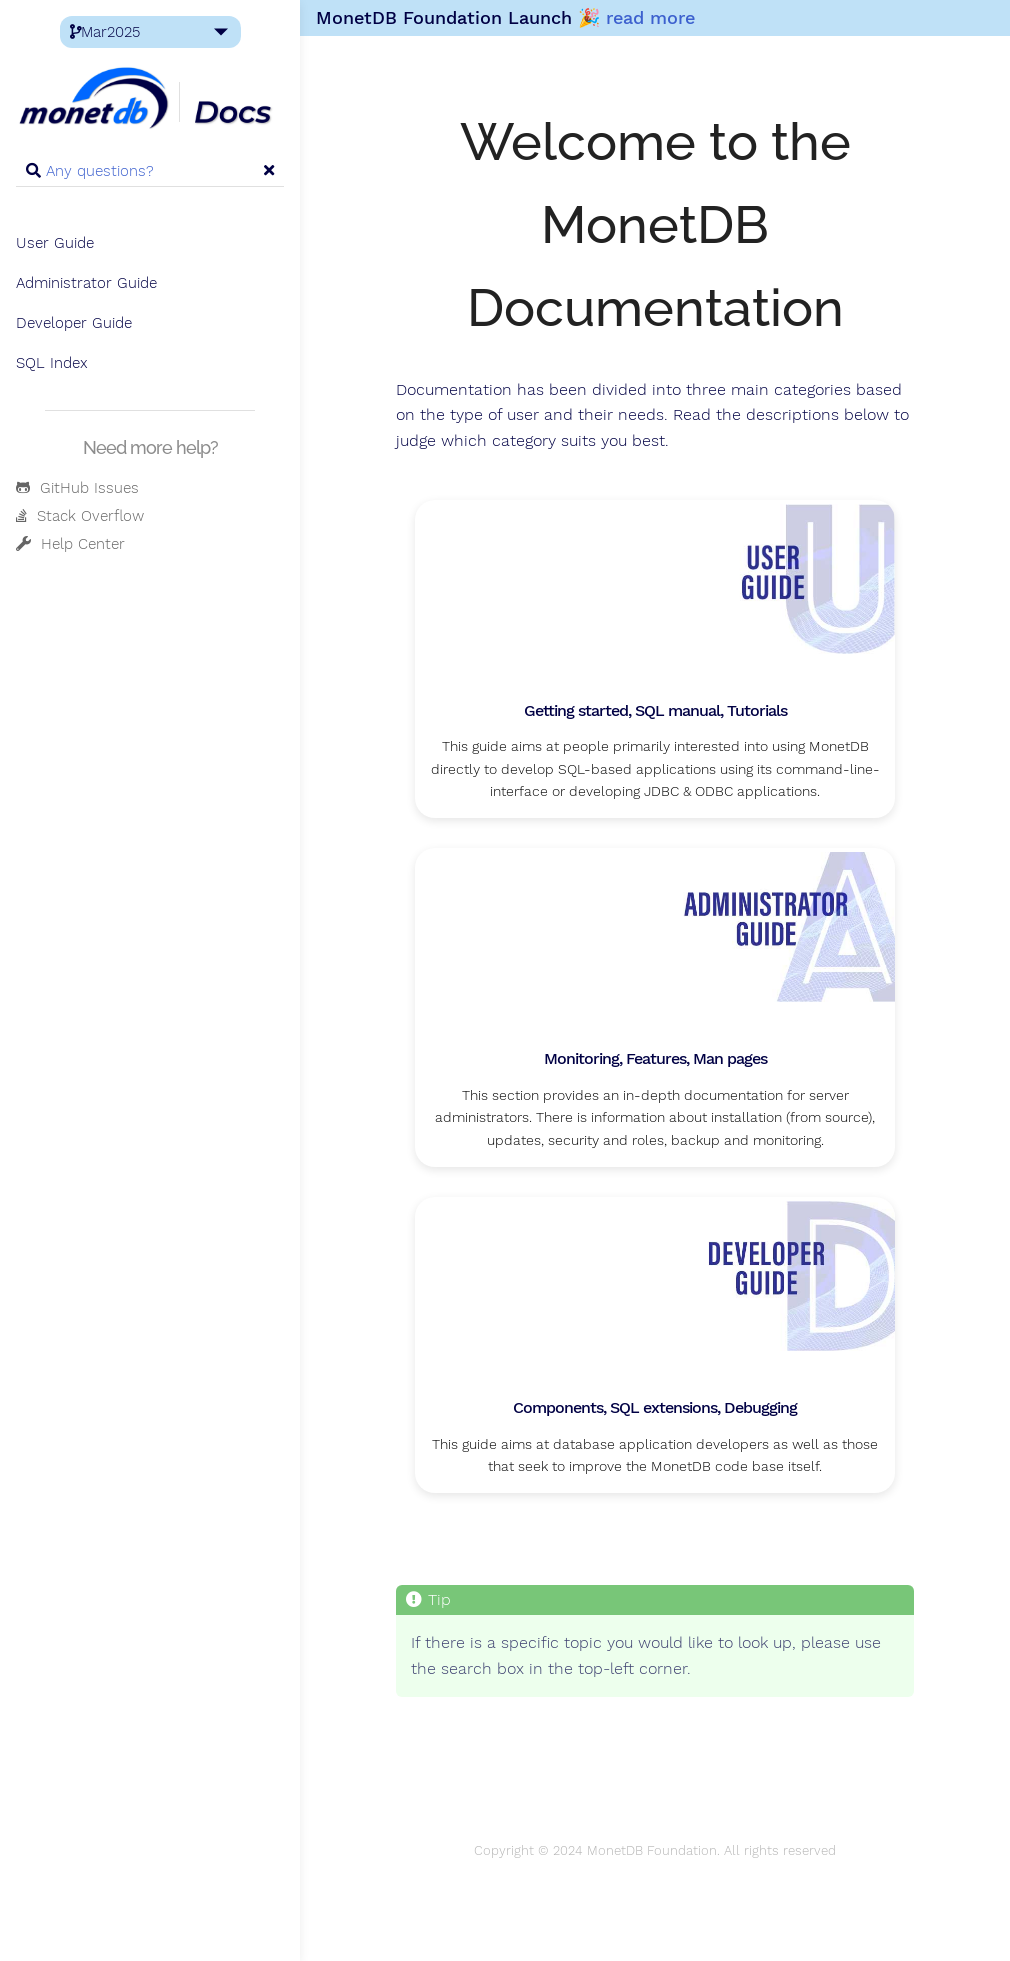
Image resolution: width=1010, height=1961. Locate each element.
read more (650, 17)
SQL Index (52, 363)
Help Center (70, 544)
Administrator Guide (86, 283)
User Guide (55, 243)
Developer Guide (74, 323)
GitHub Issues (77, 488)
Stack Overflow (80, 516)
